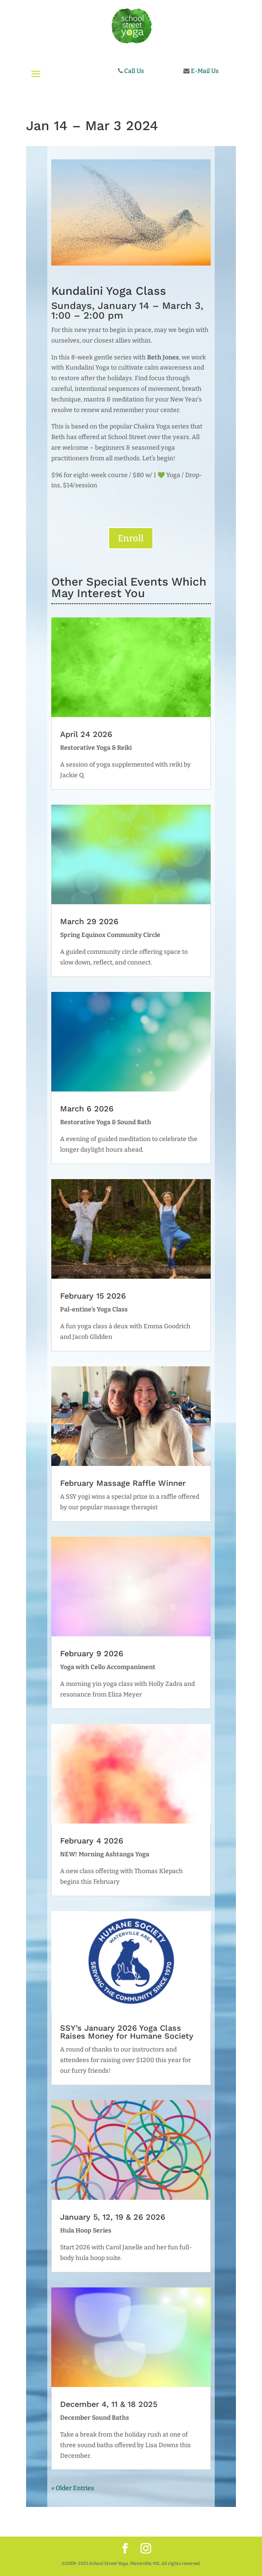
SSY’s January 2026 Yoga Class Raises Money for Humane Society (127, 2031)
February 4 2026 (91, 1840)
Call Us (133, 71)
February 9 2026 (91, 1653)
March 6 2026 (87, 1108)
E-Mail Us (204, 71)
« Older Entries (72, 2488)
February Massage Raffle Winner (123, 1483)
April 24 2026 (86, 734)
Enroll (131, 538)
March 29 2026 (89, 921)
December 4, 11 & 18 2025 (108, 2404)
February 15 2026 (93, 1295)
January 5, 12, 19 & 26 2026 (112, 2216)
